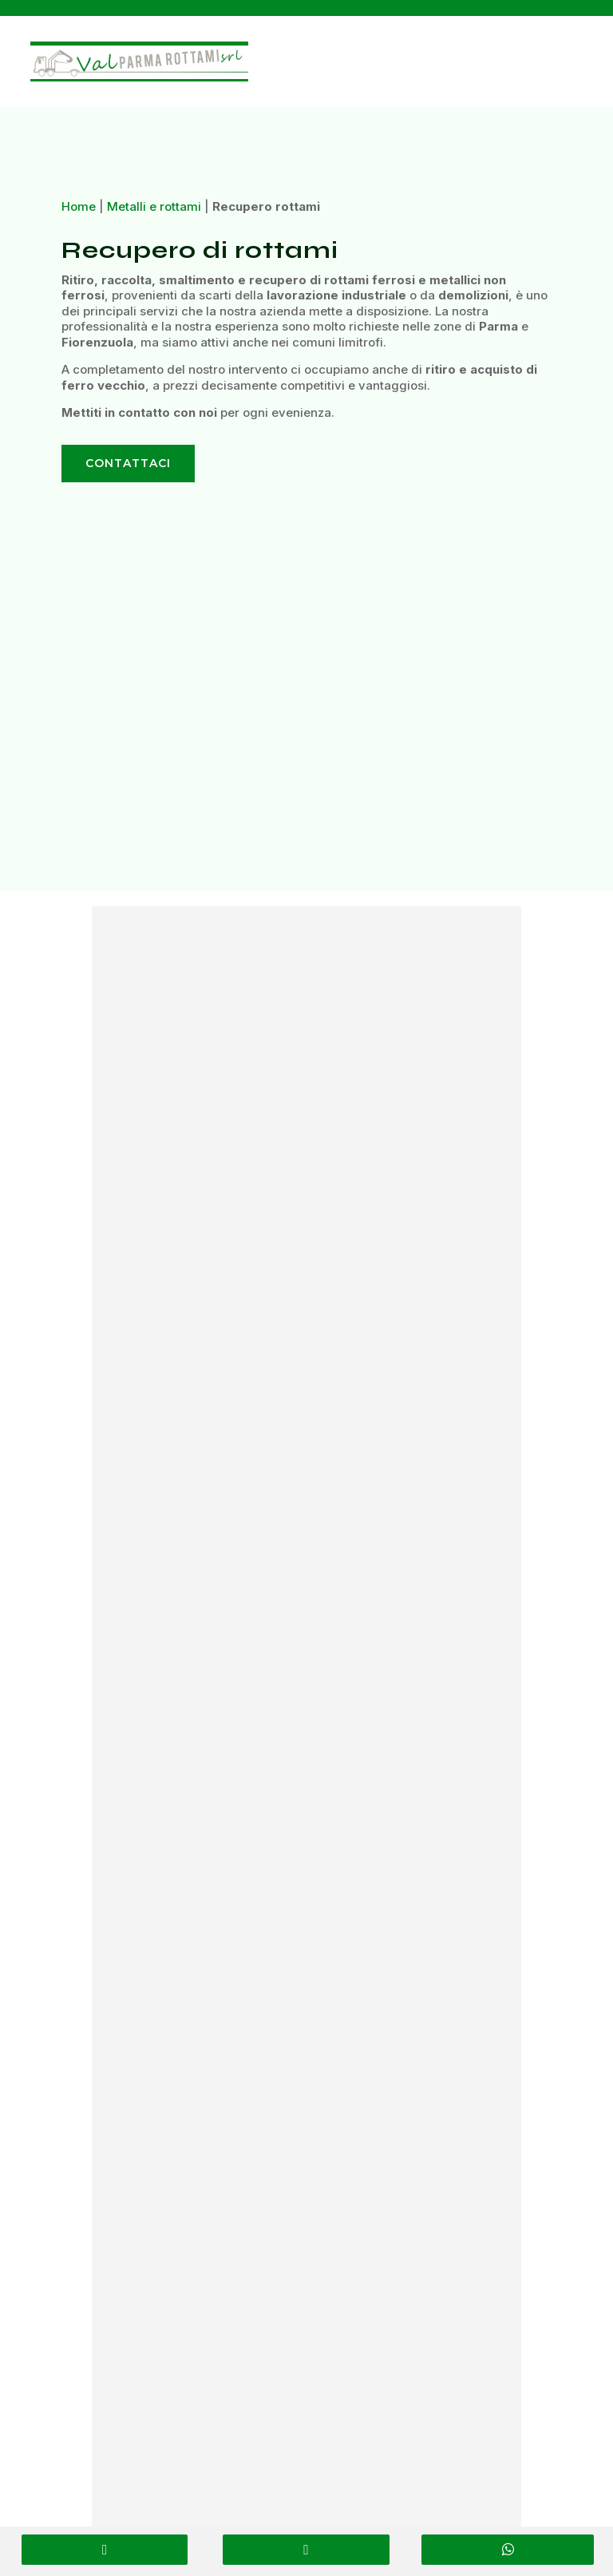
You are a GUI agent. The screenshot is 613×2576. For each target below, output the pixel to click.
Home (78, 206)
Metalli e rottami (154, 206)
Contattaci (128, 463)
